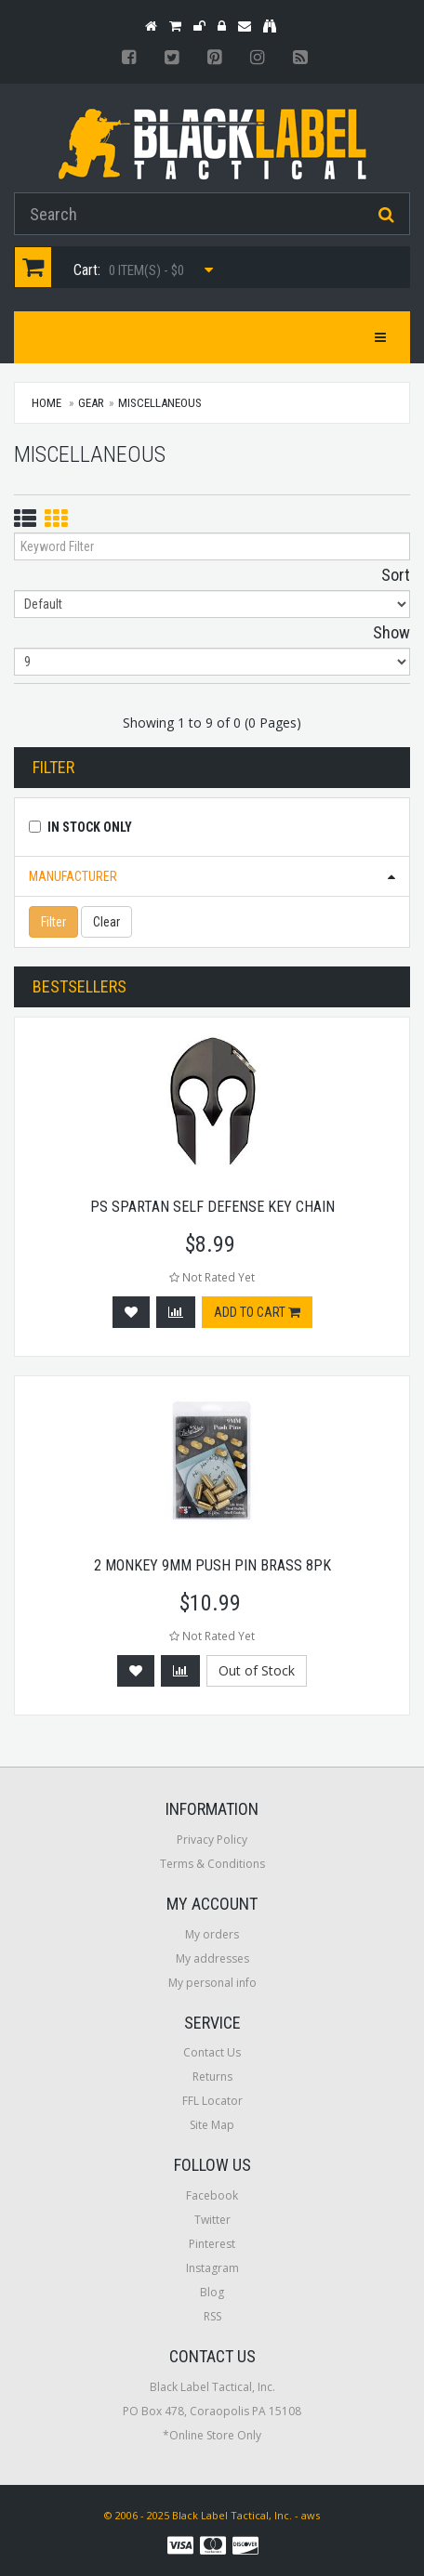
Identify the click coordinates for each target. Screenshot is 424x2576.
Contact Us (212, 2052)
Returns (212, 2076)
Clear (106, 921)
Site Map (212, 2125)
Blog (212, 2292)
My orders (212, 1934)
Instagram (212, 2268)
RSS (212, 2316)
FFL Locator (212, 2101)
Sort (395, 575)
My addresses (212, 1958)
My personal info (212, 1983)
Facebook (212, 2195)
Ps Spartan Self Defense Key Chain (212, 1207)
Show (391, 632)
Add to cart (257, 1312)
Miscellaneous (160, 403)
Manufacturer (73, 876)
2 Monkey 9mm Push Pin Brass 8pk (212, 1565)
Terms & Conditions (212, 1864)
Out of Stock (257, 1670)
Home (46, 403)
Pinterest (212, 2244)
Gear (91, 403)
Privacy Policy (212, 1839)
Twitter (212, 2220)
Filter (53, 921)
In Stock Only (89, 827)
